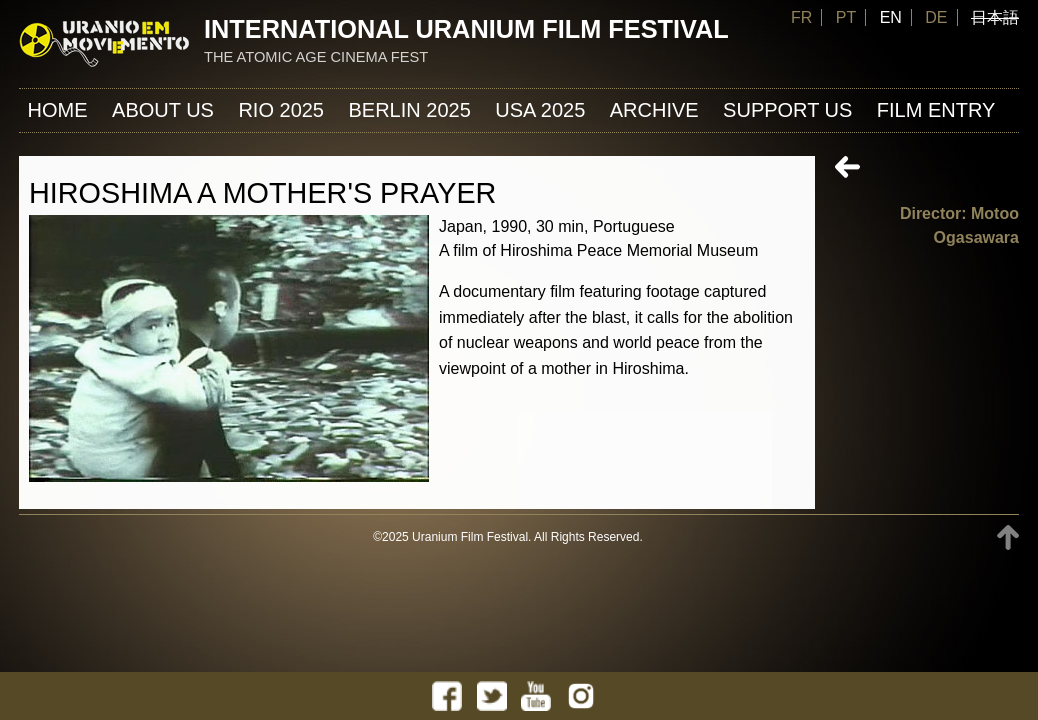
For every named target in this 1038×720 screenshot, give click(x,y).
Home (58, 110)
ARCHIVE (654, 110)
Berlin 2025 (409, 110)
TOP (1008, 537)
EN (891, 17)
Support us (787, 110)
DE (936, 17)
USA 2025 (540, 110)
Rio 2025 (281, 110)
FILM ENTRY (936, 110)
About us (163, 110)
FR (801, 17)
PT (846, 17)
